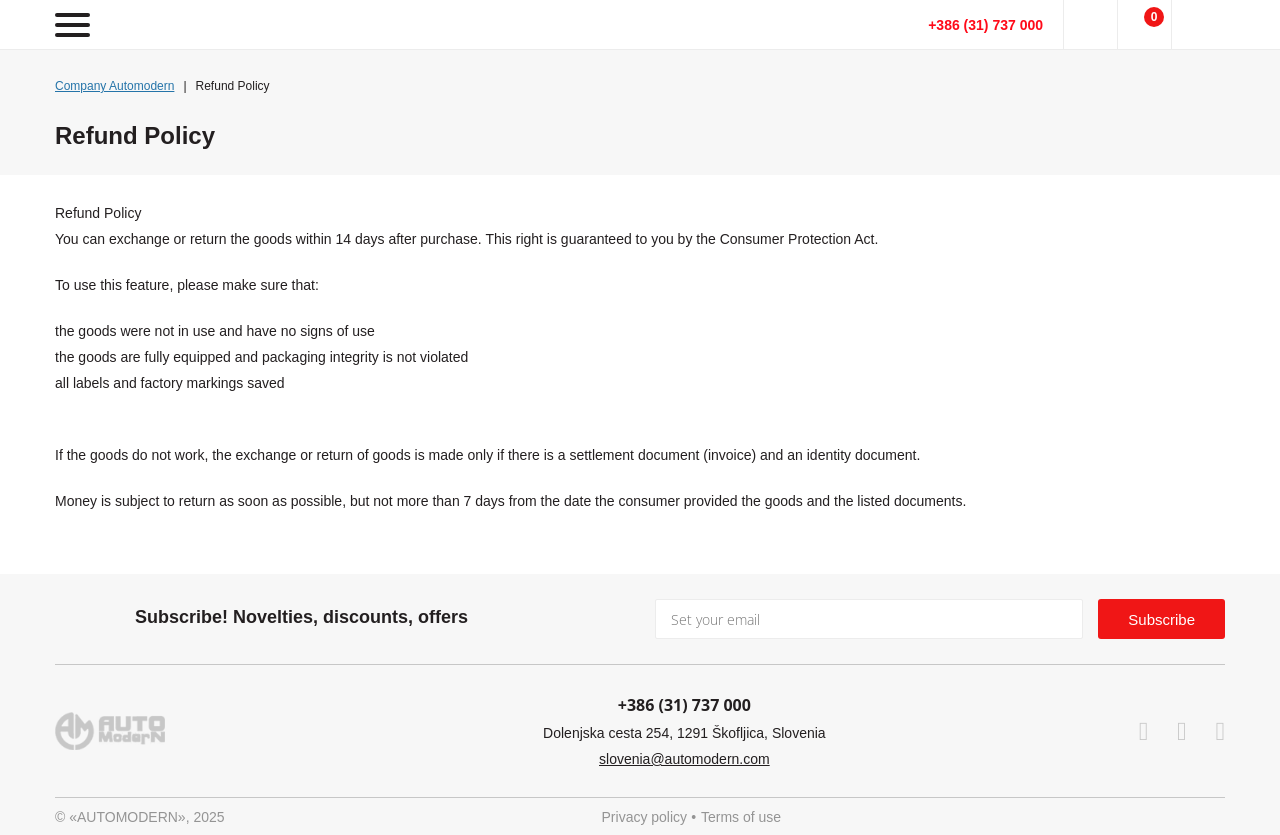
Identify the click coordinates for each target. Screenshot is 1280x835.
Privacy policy (645, 817)
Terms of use (741, 817)
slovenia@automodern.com (684, 759)
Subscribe (1161, 619)
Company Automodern (114, 86)
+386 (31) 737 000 (985, 25)
